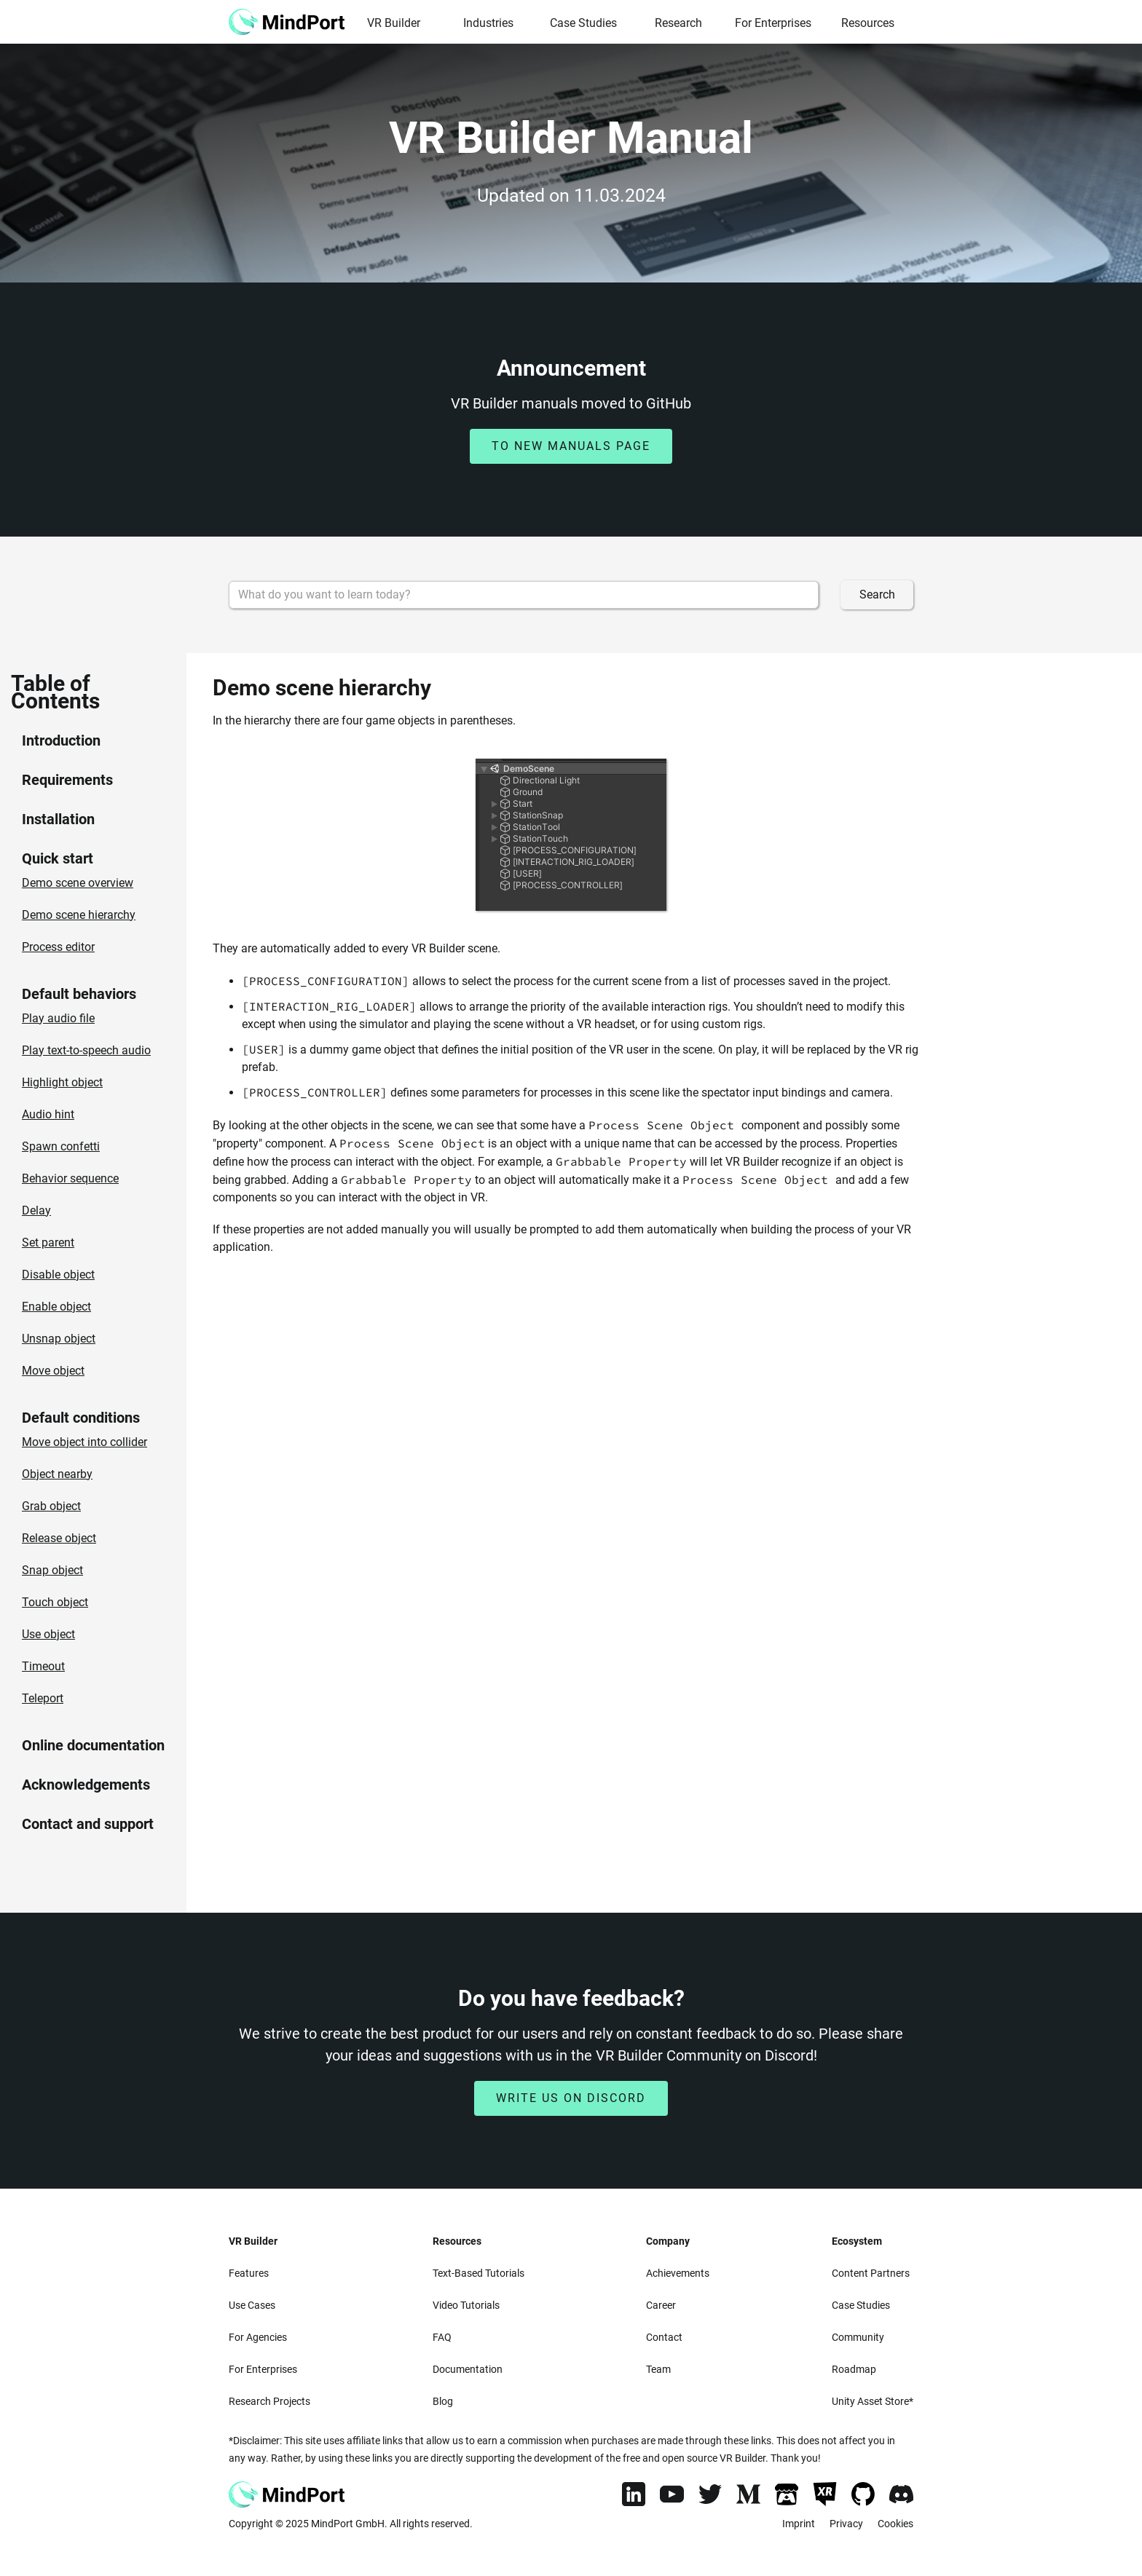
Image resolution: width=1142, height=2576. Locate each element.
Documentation (468, 2369)
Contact (664, 2337)
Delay (36, 1210)
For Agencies (258, 2337)
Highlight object (62, 1082)
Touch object (55, 1602)
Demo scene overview (77, 883)
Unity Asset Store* (872, 2401)
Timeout (43, 1666)
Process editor (58, 947)
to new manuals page (571, 446)
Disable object (58, 1274)
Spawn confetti (61, 1146)
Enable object (56, 1306)
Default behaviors (79, 994)
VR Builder (393, 23)
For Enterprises (773, 23)
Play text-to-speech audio (86, 1050)
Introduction (61, 740)
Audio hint (48, 1114)
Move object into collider (84, 1442)
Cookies (895, 2523)
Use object (48, 1634)
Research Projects (269, 2401)
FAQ (442, 2337)
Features (249, 2273)
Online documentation (93, 1745)
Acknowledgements (86, 1784)
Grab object (51, 1506)
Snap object (52, 1570)
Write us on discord (571, 2098)
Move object (53, 1371)
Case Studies (583, 23)
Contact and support (88, 1824)
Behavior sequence (70, 1178)
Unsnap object (58, 1339)
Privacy (846, 2523)
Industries (488, 23)
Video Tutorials (466, 2305)
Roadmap (854, 2369)
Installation (58, 819)
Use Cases (252, 2305)
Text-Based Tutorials (478, 2273)
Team (658, 2369)
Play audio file (58, 1018)
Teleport (42, 1698)
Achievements (677, 2273)
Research (678, 23)
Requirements (67, 780)
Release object (59, 1538)
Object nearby (57, 1474)
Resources (867, 23)
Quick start (57, 858)
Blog (443, 2401)
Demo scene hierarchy (78, 915)
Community (858, 2337)
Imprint (798, 2523)
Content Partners (871, 2273)
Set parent (48, 1242)
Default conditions (81, 1417)
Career (661, 2305)
